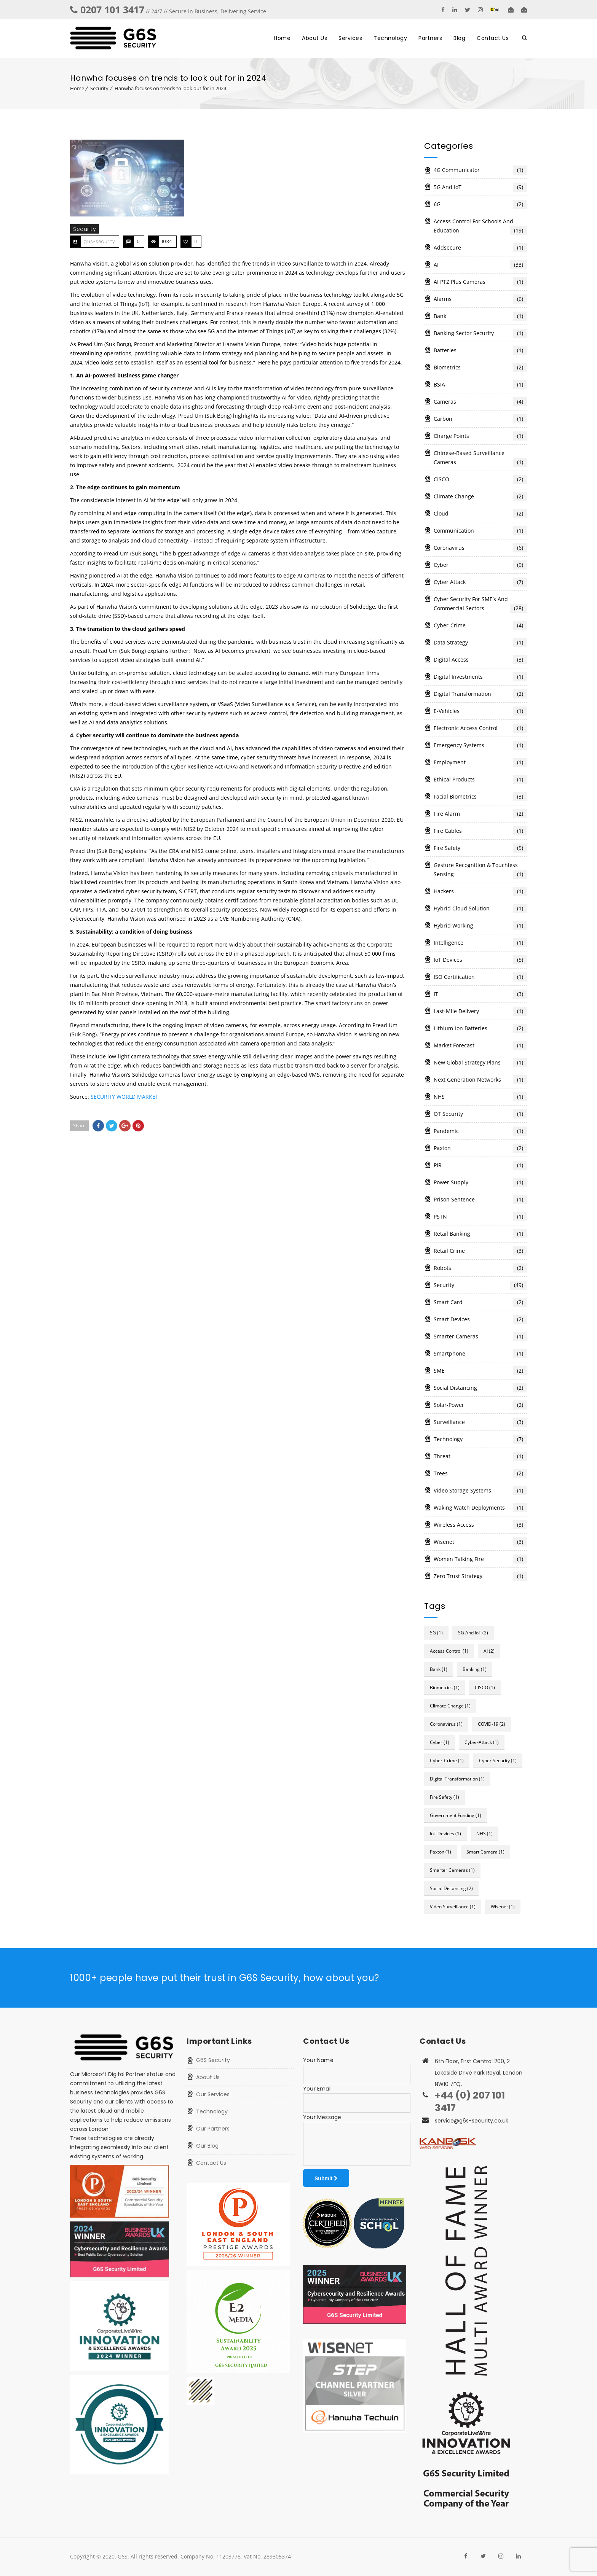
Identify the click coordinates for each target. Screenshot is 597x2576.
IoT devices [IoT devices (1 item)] (445, 1833)
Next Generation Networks (480, 1079)
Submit (326, 2178)
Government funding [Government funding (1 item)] (455, 1815)
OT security (480, 1114)
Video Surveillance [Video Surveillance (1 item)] (453, 1906)
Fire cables (480, 830)
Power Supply (480, 1182)
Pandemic (480, 1131)
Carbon (480, 418)
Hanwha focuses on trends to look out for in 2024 (170, 88)
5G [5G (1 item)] (436, 1632)
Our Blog (207, 2146)
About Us (314, 38)
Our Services (213, 2094)
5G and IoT (480, 187)
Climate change (480, 496)
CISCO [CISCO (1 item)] (485, 1687)
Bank (480, 316)
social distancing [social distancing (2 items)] (451, 1888)
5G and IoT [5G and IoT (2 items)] (473, 1632)
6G (480, 204)
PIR (480, 1165)
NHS (480, 1096)
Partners (430, 38)
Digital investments (480, 676)
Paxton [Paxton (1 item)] (440, 1852)
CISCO (480, 479)
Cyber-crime (480, 625)
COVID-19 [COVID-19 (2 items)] (491, 1724)
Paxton (480, 1148)
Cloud (480, 513)
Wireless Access (480, 1524)
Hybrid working (480, 925)
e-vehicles (480, 711)
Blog (459, 38)
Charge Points (480, 436)
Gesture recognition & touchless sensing (480, 870)
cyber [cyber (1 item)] (439, 1742)
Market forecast (480, 1045)
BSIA (480, 384)
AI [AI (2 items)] (489, 1651)
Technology (390, 38)
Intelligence (480, 942)
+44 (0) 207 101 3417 (470, 2102)
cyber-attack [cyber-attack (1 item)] (482, 1742)
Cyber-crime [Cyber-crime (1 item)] (447, 1760)
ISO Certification (480, 977)
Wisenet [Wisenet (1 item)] (503, 1906)
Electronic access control (480, 728)
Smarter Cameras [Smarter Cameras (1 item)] (452, 1870)
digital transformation (480, 693)
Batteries (480, 350)
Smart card (480, 1302)
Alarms (480, 299)
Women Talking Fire (480, 1559)
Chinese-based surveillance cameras (480, 458)
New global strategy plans (480, 1062)
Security (99, 88)
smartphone (480, 1353)
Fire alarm (480, 813)
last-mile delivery (480, 1011)
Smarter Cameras (480, 1336)
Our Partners (213, 2128)
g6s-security (99, 241)
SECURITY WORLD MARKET (124, 1096)
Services (350, 38)
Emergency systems (480, 745)
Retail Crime (480, 1250)
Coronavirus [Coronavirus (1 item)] (446, 1724)
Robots (480, 1268)
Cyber (480, 565)
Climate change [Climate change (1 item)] (450, 1705)
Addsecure (480, 247)
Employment (480, 762)
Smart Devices (480, 1319)
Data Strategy (480, 642)
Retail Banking (480, 1233)
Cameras (480, 401)
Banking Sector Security (480, 333)
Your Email (317, 2088)
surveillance (480, 1422)
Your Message (322, 2117)
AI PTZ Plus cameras (480, 281)
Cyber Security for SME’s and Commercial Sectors (480, 604)
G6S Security (213, 2060)
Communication (480, 530)
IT (480, 994)
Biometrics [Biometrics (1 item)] (445, 1687)
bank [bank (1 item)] (438, 1669)
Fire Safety (480, 848)
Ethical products (480, 779)
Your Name (318, 2060)
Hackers (480, 891)
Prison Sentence (480, 1199)
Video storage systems (480, 1490)
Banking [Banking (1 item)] (475, 1669)
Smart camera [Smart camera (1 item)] (485, 1852)
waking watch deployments (480, 1507)
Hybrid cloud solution (480, 908)
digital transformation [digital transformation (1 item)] (457, 1779)
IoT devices (480, 959)
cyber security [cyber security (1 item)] (498, 1760)
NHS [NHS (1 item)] (484, 1833)
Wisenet (480, 1542)
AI (480, 264)
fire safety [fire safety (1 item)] (444, 1797)
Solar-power (480, 1405)
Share (79, 1125)
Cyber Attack (480, 582)
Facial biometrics (480, 796)
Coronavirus (480, 547)
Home (282, 38)
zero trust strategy (480, 1576)
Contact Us (493, 38)
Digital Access (480, 659)
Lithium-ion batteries (480, 1028)
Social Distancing (480, 1387)
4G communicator (480, 170)
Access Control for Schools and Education (480, 226)
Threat (480, 1456)
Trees (480, 1473)
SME (480, 1370)
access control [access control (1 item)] (449, 1651)
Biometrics (480, 367)
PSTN (480, 1216)
